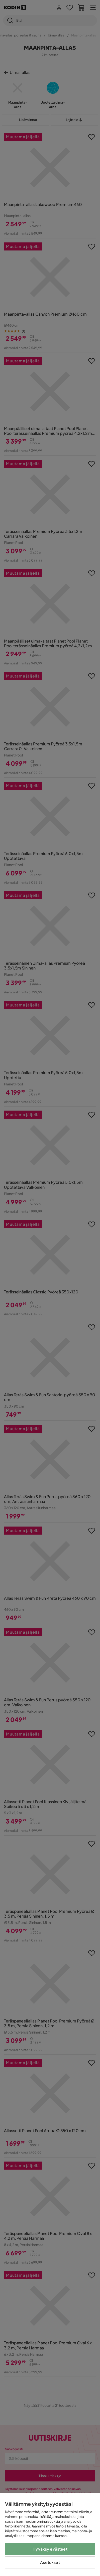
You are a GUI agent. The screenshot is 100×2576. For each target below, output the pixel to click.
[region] (50, 2534)
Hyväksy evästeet (50, 2549)
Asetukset (50, 2562)
